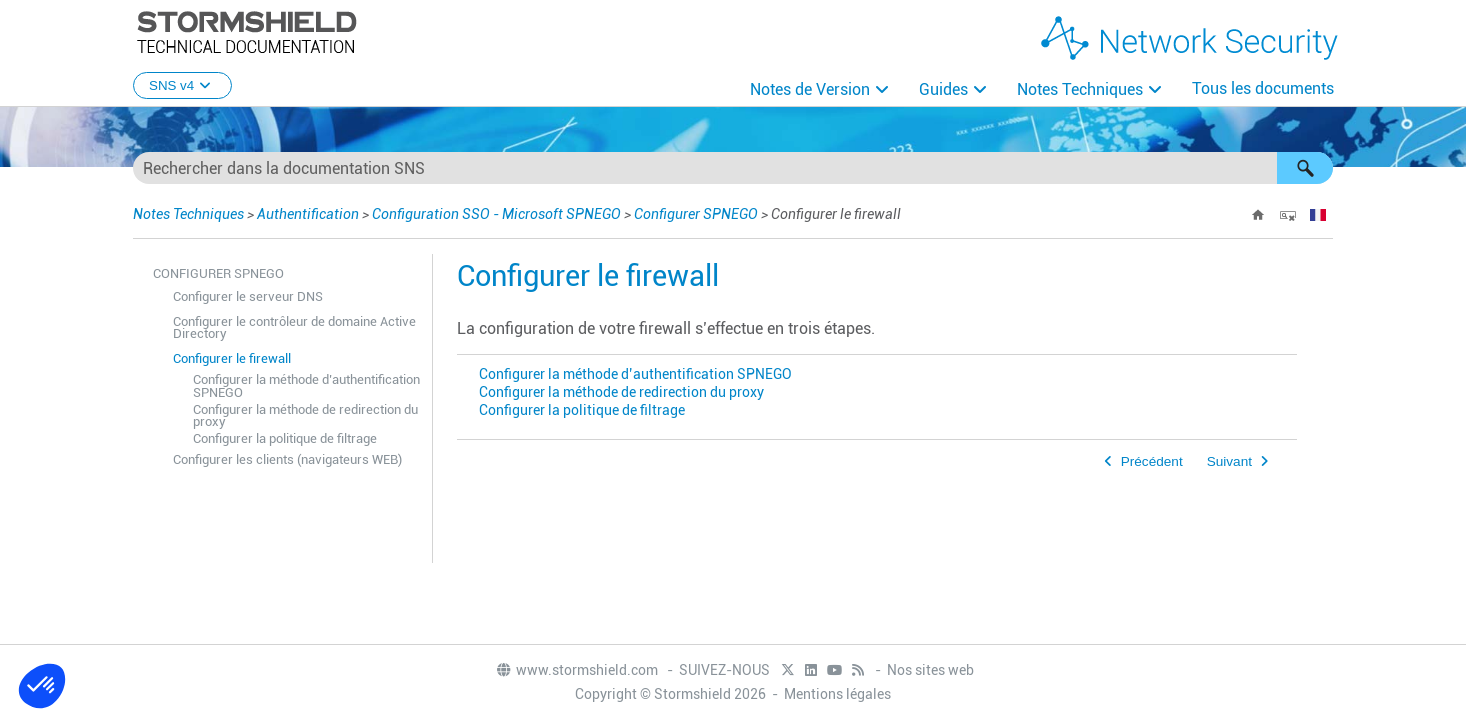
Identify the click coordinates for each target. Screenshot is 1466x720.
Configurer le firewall (232, 358)
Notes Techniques (1080, 89)
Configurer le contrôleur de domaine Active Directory (294, 328)
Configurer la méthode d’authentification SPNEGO (306, 386)
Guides (943, 89)
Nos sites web (930, 670)
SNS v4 (182, 85)
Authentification (308, 214)
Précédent (1152, 461)
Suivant (1229, 461)
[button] (1305, 168)
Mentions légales (837, 694)
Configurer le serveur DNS (248, 296)
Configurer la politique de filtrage (285, 438)
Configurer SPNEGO (696, 214)
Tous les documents (1263, 88)
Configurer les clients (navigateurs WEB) (287, 459)
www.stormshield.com (576, 670)
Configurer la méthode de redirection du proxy (305, 416)
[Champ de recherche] (733, 168)
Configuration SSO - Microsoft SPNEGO (496, 214)
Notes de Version (810, 89)
